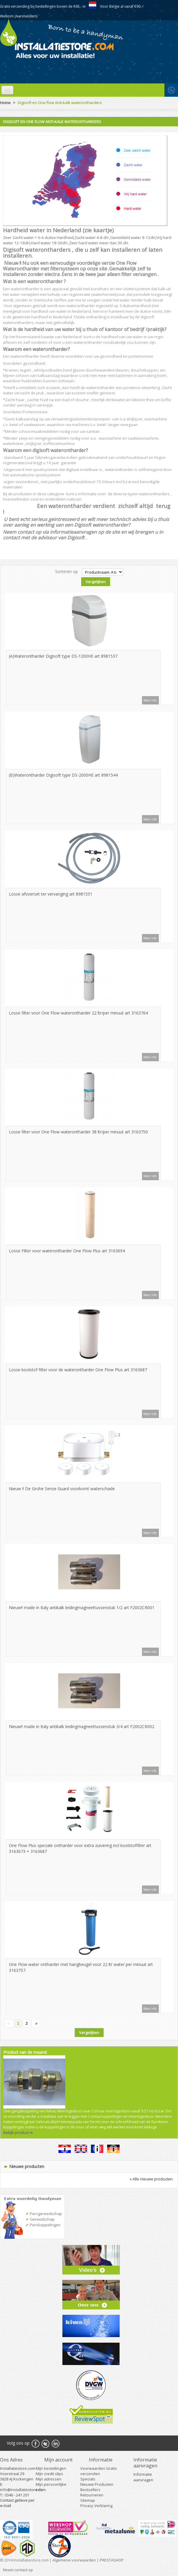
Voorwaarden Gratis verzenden (98, 2471)
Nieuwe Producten (96, 2484)
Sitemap (87, 2500)
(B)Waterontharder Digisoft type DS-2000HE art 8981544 (63, 775)
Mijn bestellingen (51, 2468)
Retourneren (91, 2495)
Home (5, 102)
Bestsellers (90, 2489)
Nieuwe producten (26, 2166)
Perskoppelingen (43, 2224)
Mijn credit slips (49, 2473)
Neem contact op (18, 2569)
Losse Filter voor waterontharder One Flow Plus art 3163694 (67, 1251)
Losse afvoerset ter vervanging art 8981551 (50, 894)
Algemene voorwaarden (74, 2560)
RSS (55, 2443)
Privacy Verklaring (96, 2505)
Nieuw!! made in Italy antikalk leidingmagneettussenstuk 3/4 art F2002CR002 (81, 1726)
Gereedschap (40, 2219)
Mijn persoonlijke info (51, 2487)
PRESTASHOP (112, 2560)
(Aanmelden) (25, 16)
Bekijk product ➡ (18, 2132)
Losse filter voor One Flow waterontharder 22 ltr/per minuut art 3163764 (78, 1013)
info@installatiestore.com (23, 2489)
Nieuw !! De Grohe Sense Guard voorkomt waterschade (62, 1488)
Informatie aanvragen (143, 2477)
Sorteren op (66, 571)
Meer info (149, 700)
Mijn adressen (48, 2479)
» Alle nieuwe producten (151, 2179)
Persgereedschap (44, 2213)
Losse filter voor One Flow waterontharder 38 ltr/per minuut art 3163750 (78, 1132)
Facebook (35, 2443)
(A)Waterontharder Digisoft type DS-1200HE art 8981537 (63, 656)
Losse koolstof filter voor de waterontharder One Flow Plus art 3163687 (78, 1369)
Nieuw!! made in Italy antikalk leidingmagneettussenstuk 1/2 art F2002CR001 (81, 1607)
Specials (87, 2479)
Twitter (45, 2443)
